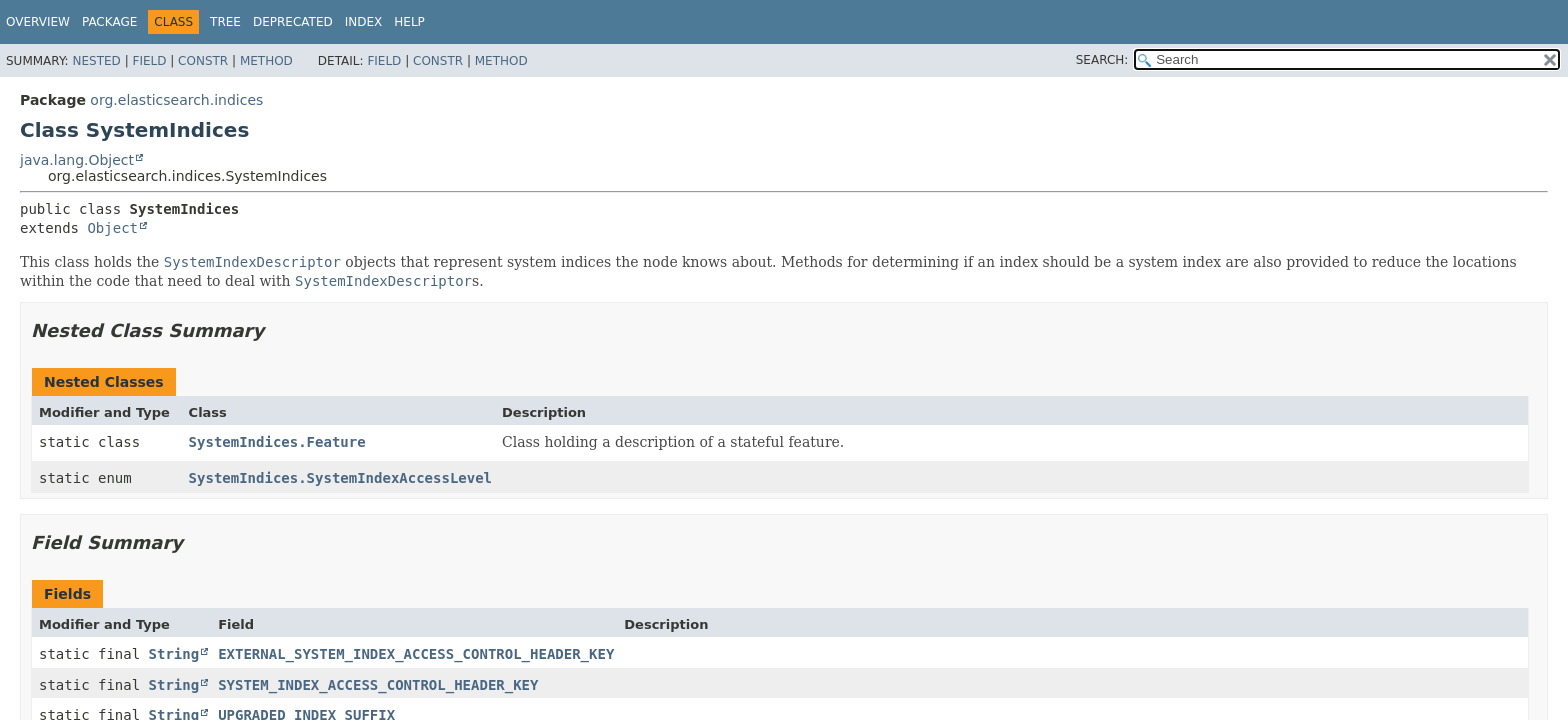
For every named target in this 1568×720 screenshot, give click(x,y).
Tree (225, 22)
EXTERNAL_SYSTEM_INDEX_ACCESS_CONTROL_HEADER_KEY (416, 654)
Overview (38, 22)
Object (112, 228)
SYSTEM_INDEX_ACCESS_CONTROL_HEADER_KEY (378, 685)
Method (266, 61)
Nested (96, 61)
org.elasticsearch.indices (176, 100)
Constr (203, 61)
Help (409, 22)
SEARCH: (1102, 60)
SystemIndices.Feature (277, 442)
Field (149, 61)
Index (364, 22)
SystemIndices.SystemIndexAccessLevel (340, 478)
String (174, 654)
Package (109, 22)
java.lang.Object (77, 160)
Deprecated (293, 22)
